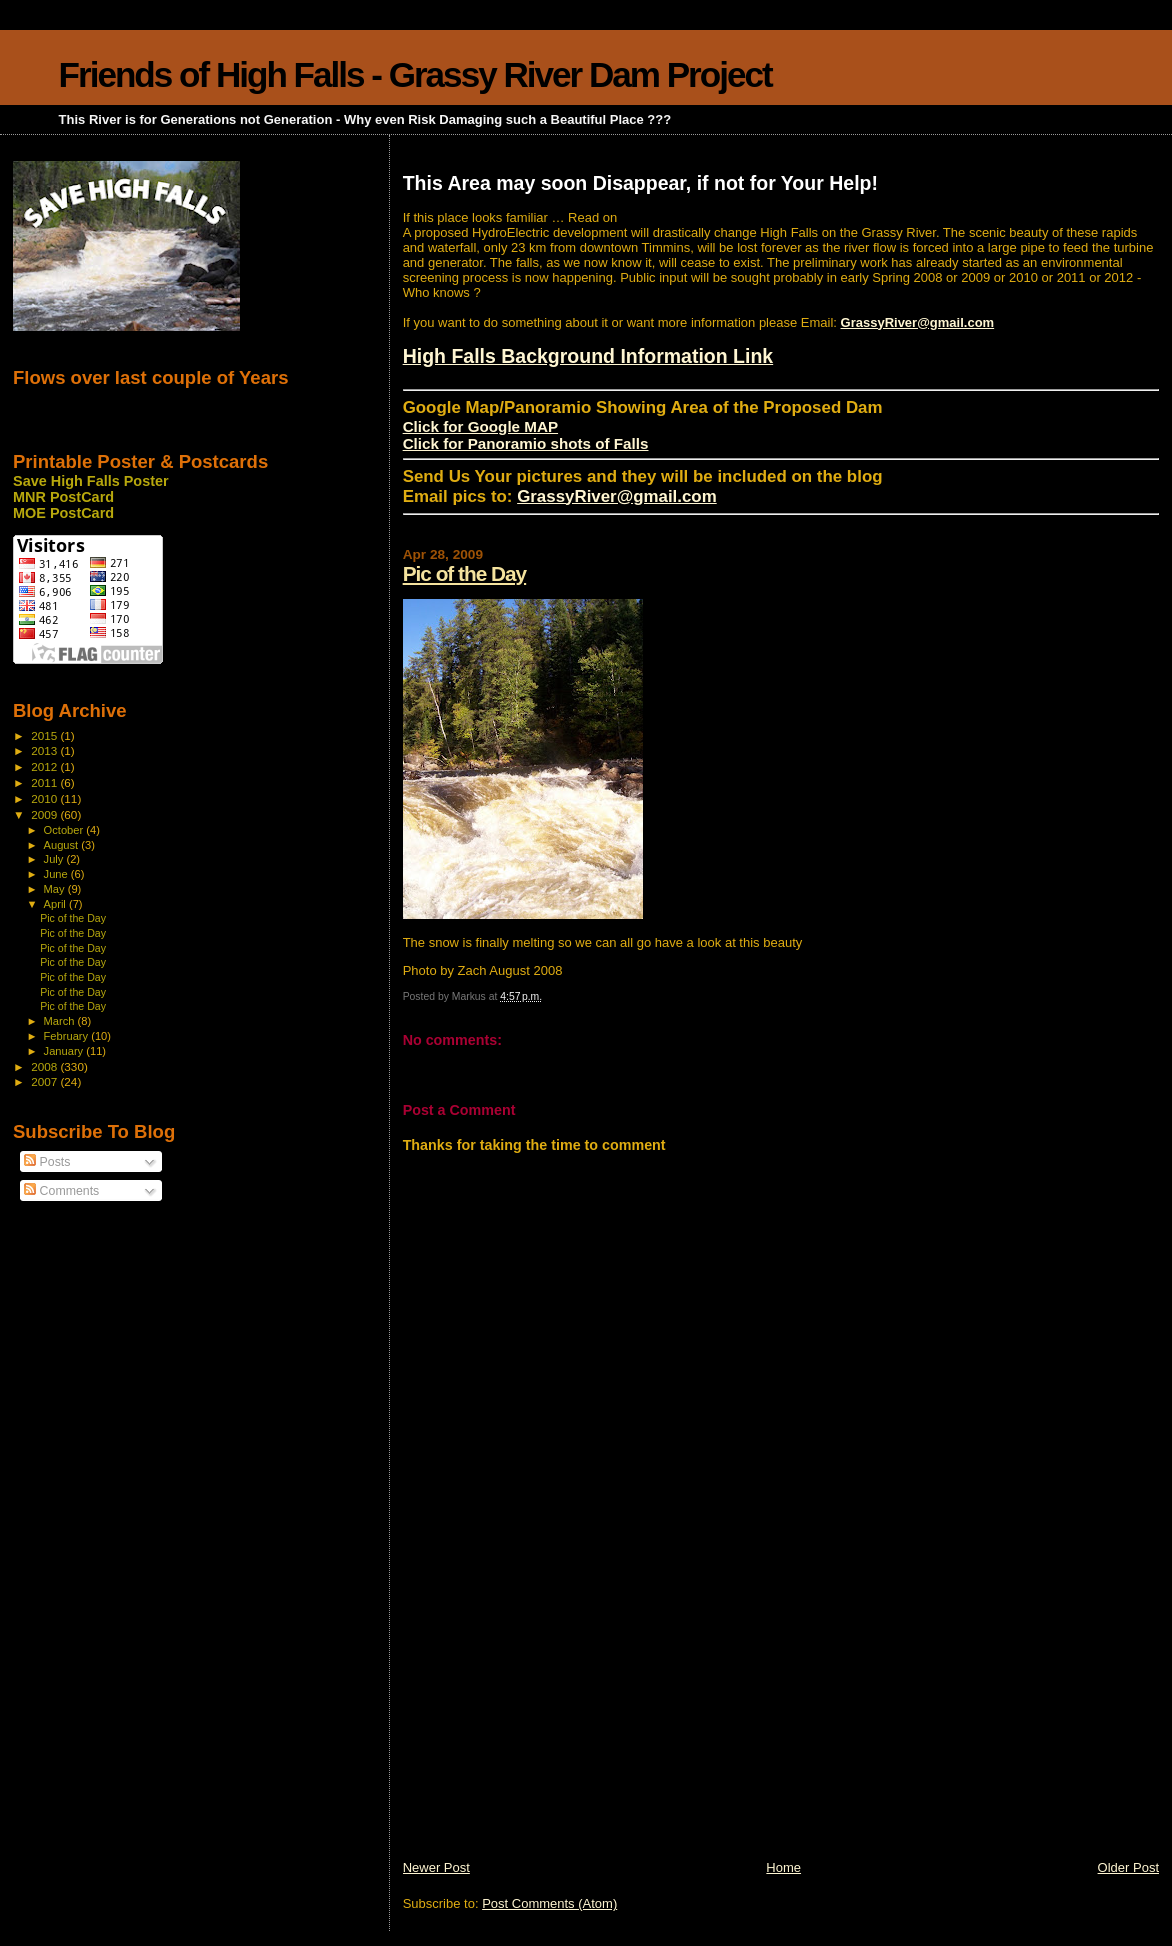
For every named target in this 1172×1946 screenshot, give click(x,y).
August (63, 845)
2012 (45, 766)
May (56, 889)
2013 (45, 750)
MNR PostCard (63, 497)
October (65, 830)
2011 (45, 782)
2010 (45, 798)
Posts (47, 1162)
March (61, 1021)
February (68, 1036)
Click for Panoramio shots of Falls (526, 443)
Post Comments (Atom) (549, 1903)
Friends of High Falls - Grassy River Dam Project (415, 74)
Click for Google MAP (480, 426)
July (55, 859)
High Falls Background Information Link (588, 356)
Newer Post (436, 1867)
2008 (45, 1066)
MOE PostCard (63, 513)
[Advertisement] (553, 1719)
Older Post (1128, 1867)
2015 (45, 735)
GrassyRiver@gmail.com (918, 322)
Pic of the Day (465, 573)
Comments (61, 1191)
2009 (45, 814)
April (56, 904)
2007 (45, 1081)
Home (783, 1867)
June (57, 874)
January (65, 1051)
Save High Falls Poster (91, 481)
